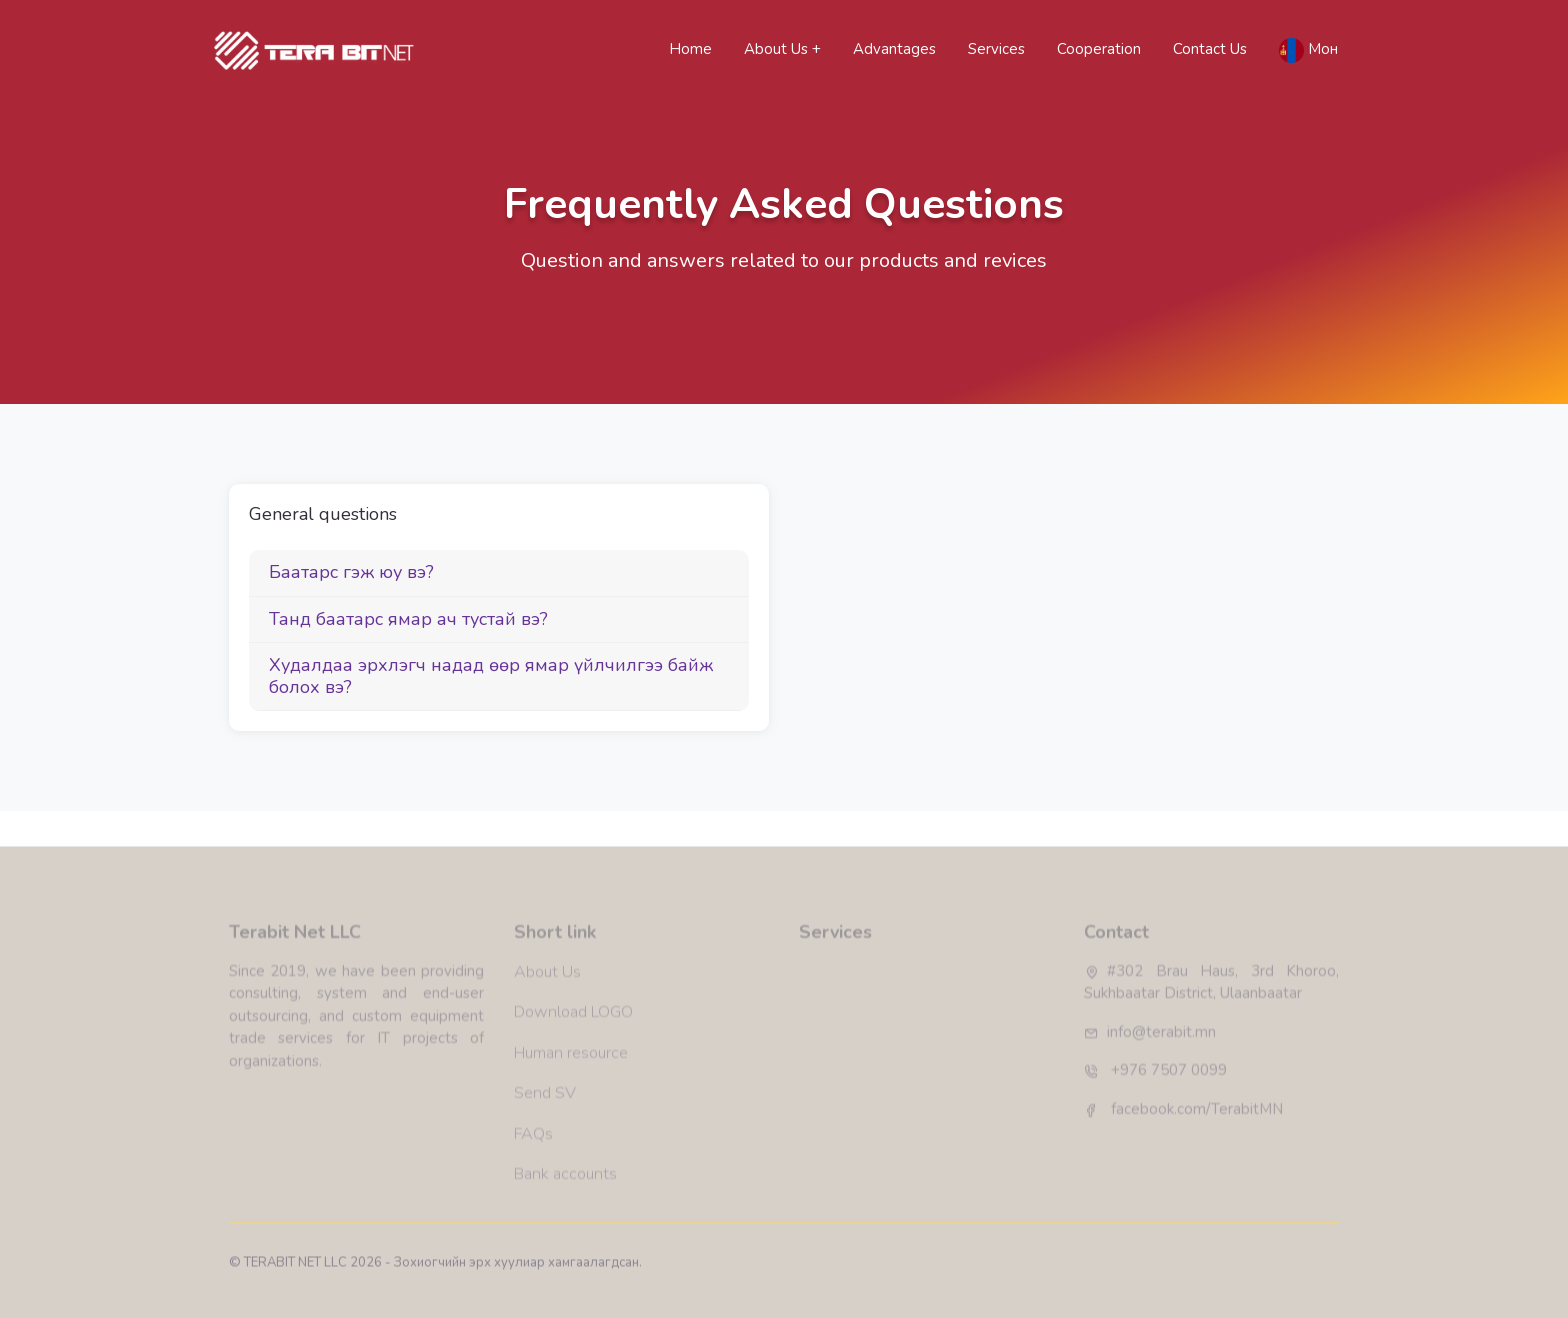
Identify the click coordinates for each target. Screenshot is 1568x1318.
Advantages (894, 49)
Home (694, 48)
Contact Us (1210, 49)
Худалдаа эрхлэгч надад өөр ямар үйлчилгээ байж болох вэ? (491, 676)
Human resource (571, 1106)
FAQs (533, 1187)
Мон (1308, 50)
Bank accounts (565, 1227)
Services (996, 49)
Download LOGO (573, 1066)
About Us (778, 49)
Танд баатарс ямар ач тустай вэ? (408, 619)
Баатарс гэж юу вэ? (351, 572)
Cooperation (1099, 49)
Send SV (545, 1147)
